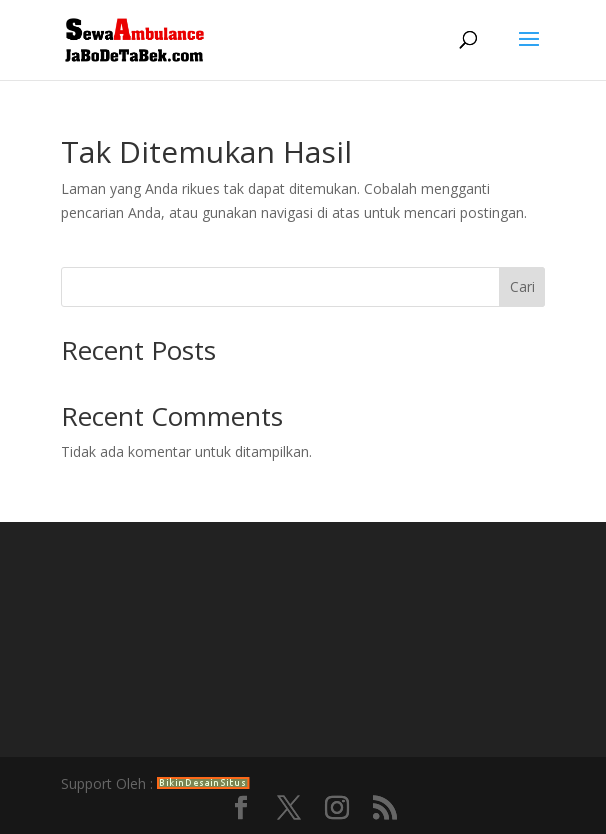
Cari (522, 286)
